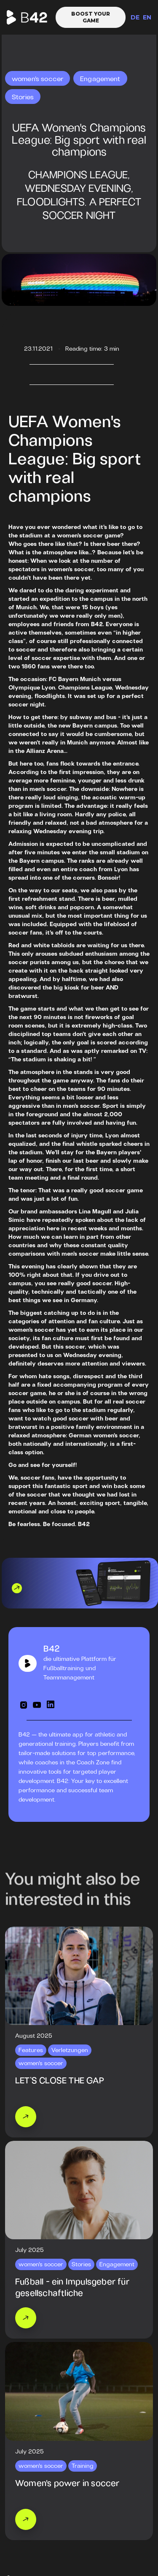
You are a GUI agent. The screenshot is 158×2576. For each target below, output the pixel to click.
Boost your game (90, 17)
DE (135, 17)
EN (147, 17)
